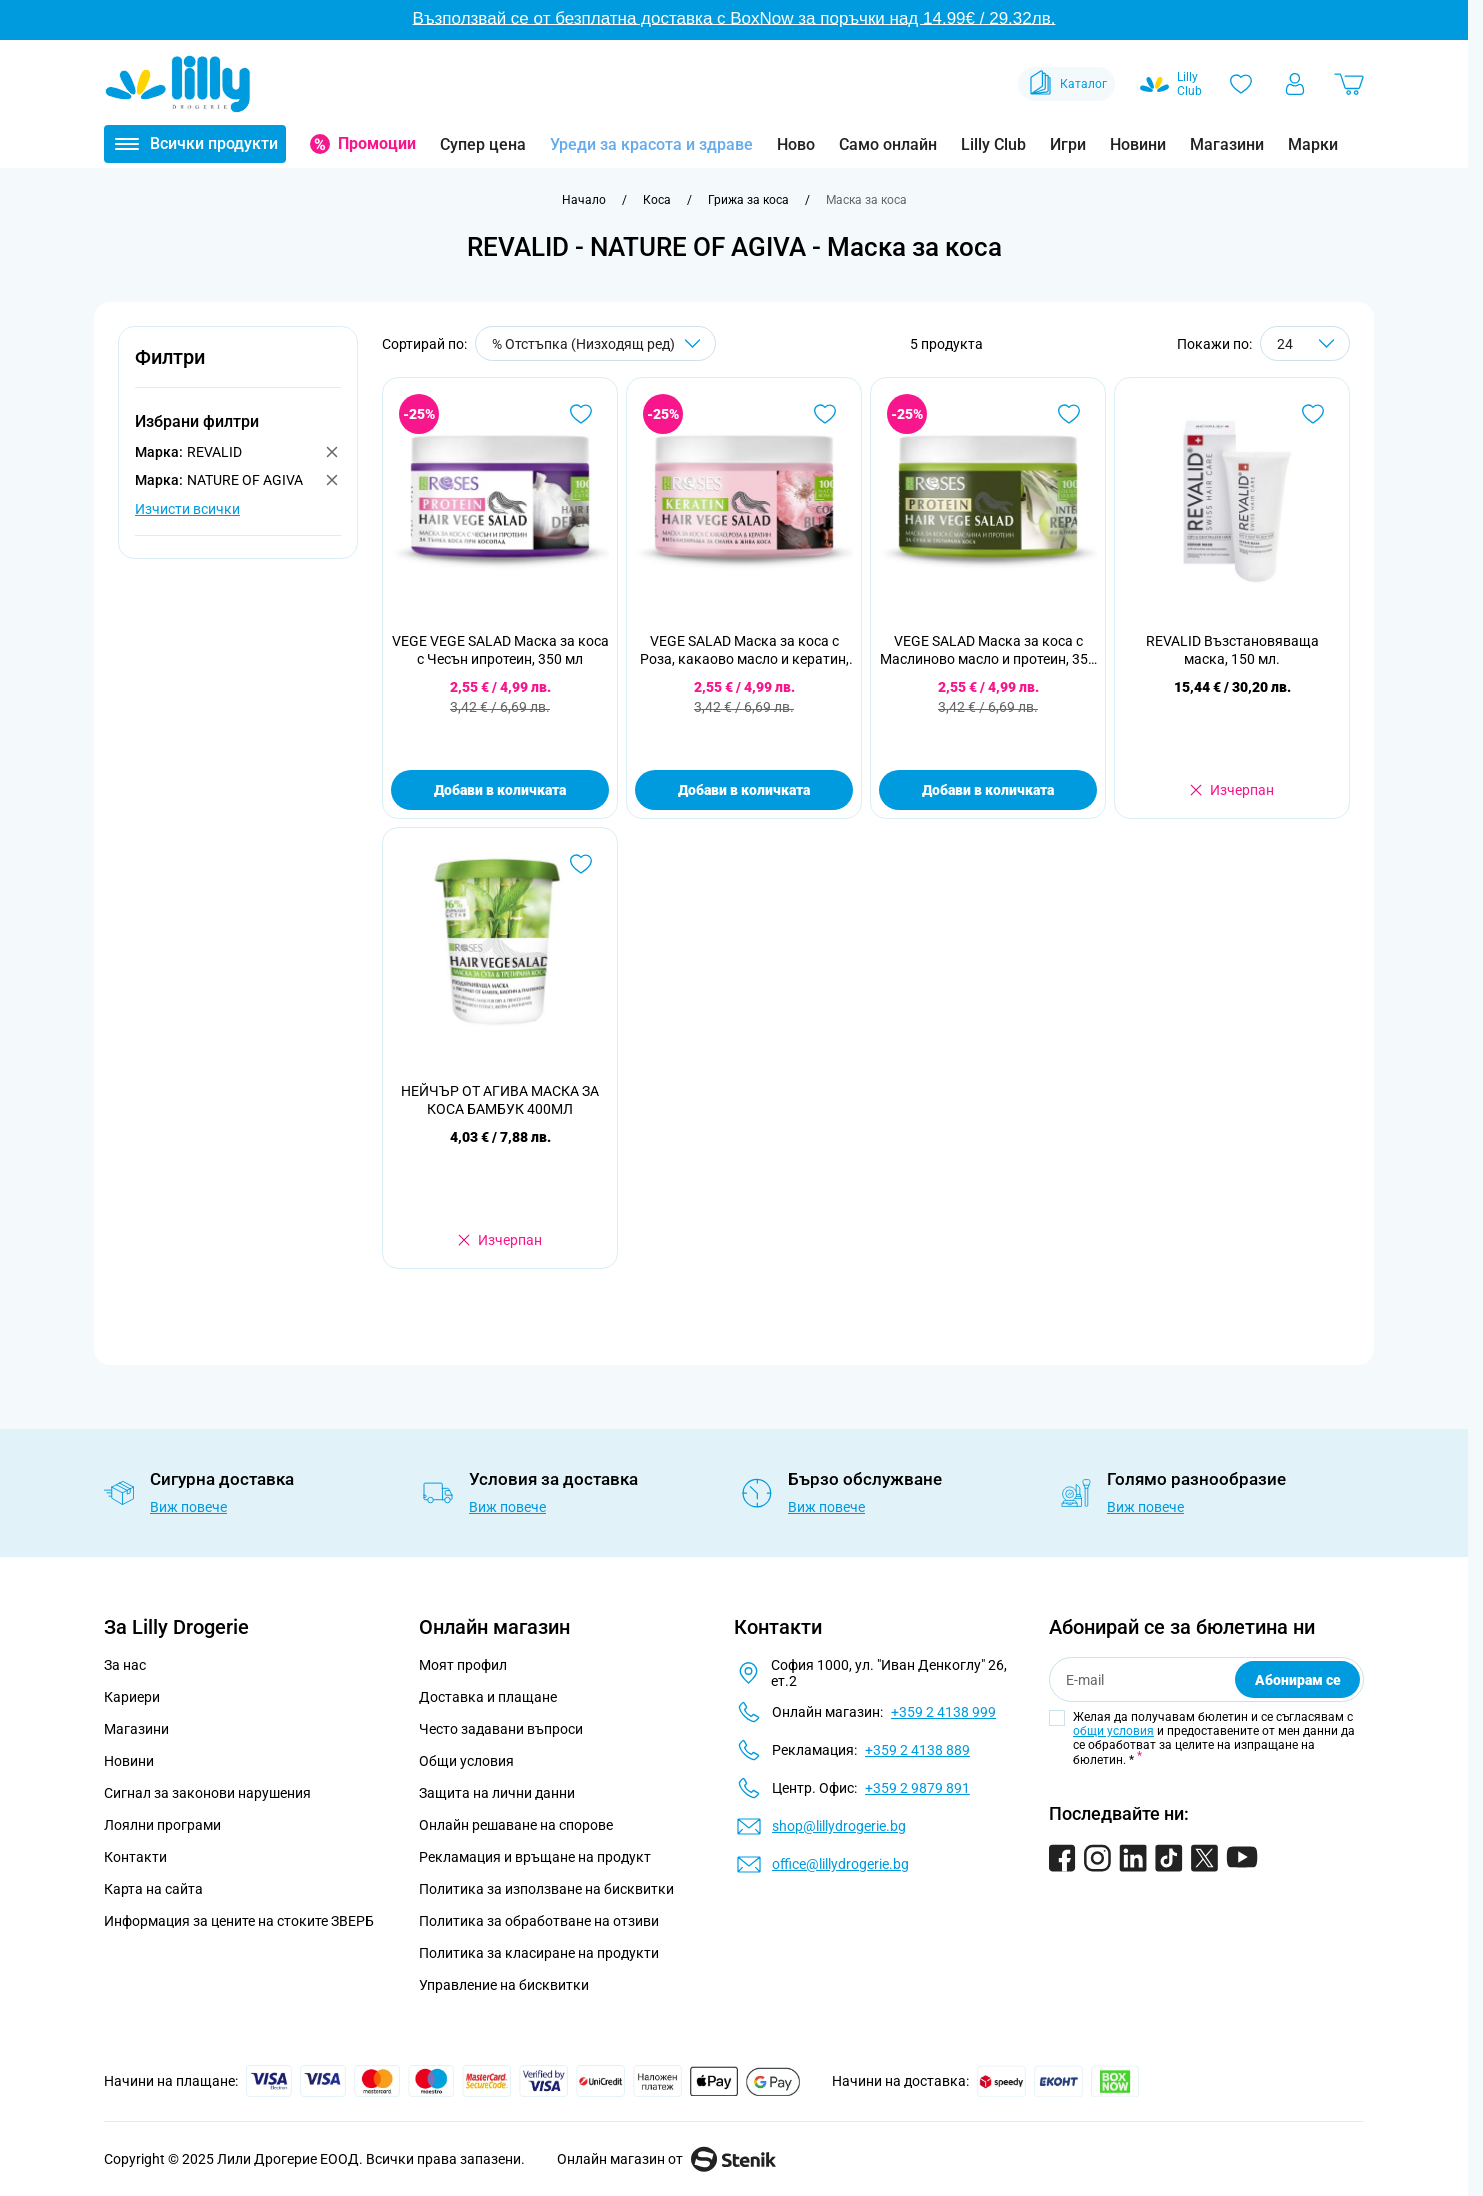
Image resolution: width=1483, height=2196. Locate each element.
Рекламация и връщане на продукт (536, 1857)
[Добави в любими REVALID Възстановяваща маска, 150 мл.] (1313, 414)
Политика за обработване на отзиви (539, 1921)
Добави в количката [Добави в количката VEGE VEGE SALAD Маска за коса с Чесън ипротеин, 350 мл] (500, 790)
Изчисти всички (187, 509)
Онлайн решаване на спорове (516, 1825)
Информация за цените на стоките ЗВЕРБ (239, 1921)
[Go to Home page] (178, 84)
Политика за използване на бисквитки (546, 1889)
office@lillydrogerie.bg (840, 1864)
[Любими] (1241, 84)
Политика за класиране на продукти (539, 1953)
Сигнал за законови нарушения (207, 1793)
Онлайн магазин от (666, 2159)
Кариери (132, 1697)
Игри (1068, 144)
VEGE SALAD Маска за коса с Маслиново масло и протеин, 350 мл (988, 650)
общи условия (1113, 1731)
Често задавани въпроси (501, 1729)
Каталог (1066, 84)
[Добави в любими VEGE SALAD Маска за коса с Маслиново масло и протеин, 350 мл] (1069, 414)
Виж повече (188, 1507)
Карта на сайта (153, 1889)
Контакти (135, 1857)
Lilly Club (993, 144)
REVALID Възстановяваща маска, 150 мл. (1232, 650)
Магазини (1227, 144)
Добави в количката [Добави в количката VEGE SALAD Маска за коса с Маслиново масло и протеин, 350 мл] (988, 790)
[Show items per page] (1305, 343)
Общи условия (466, 1761)
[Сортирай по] (595, 343)
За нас (125, 1665)
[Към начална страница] (584, 200)
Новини (1138, 144)
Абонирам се (1298, 1680)
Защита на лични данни (497, 1793)
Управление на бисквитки (504, 1985)
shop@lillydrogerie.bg (839, 1826)
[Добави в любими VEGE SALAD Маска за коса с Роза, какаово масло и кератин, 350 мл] (825, 414)
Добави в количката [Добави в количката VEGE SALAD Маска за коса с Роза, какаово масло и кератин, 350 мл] (744, 790)
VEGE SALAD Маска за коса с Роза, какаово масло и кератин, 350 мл (744, 650)
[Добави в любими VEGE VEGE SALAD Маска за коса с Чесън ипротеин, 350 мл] (581, 414)
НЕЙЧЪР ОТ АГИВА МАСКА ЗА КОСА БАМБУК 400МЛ (500, 1100)
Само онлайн (888, 144)
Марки (1313, 144)
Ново (796, 144)
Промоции (377, 143)
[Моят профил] (1295, 84)
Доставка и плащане (488, 1697)
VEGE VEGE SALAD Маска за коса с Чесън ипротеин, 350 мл (500, 650)
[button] (238, 368)
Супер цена (483, 144)
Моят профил (463, 1665)
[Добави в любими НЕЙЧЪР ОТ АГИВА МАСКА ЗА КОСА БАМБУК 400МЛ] (581, 864)
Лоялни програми (162, 1825)
